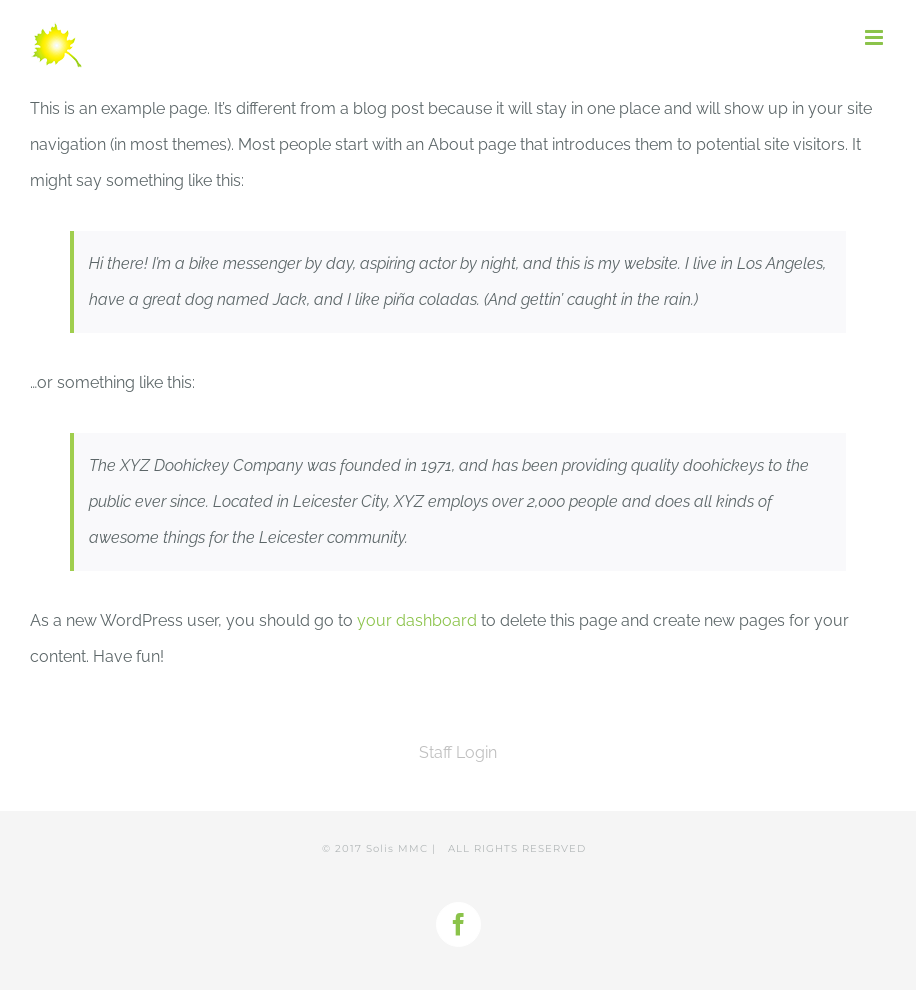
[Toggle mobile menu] (875, 37)
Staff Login (458, 752)
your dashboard (417, 620)
